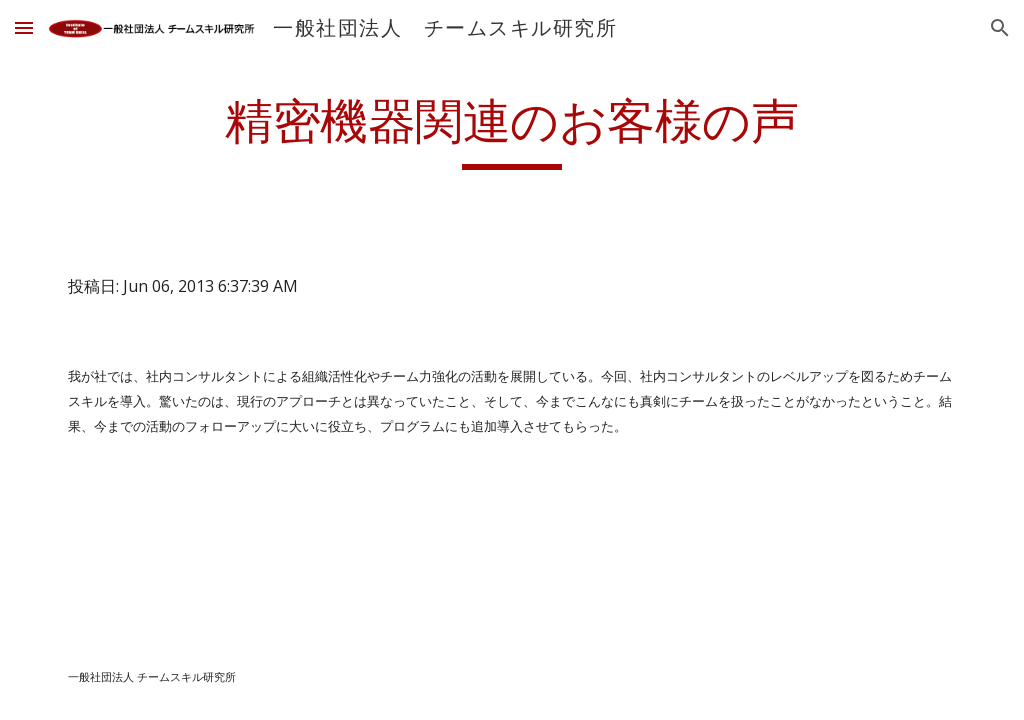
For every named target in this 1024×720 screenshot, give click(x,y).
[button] (24, 27)
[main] (511, 131)
